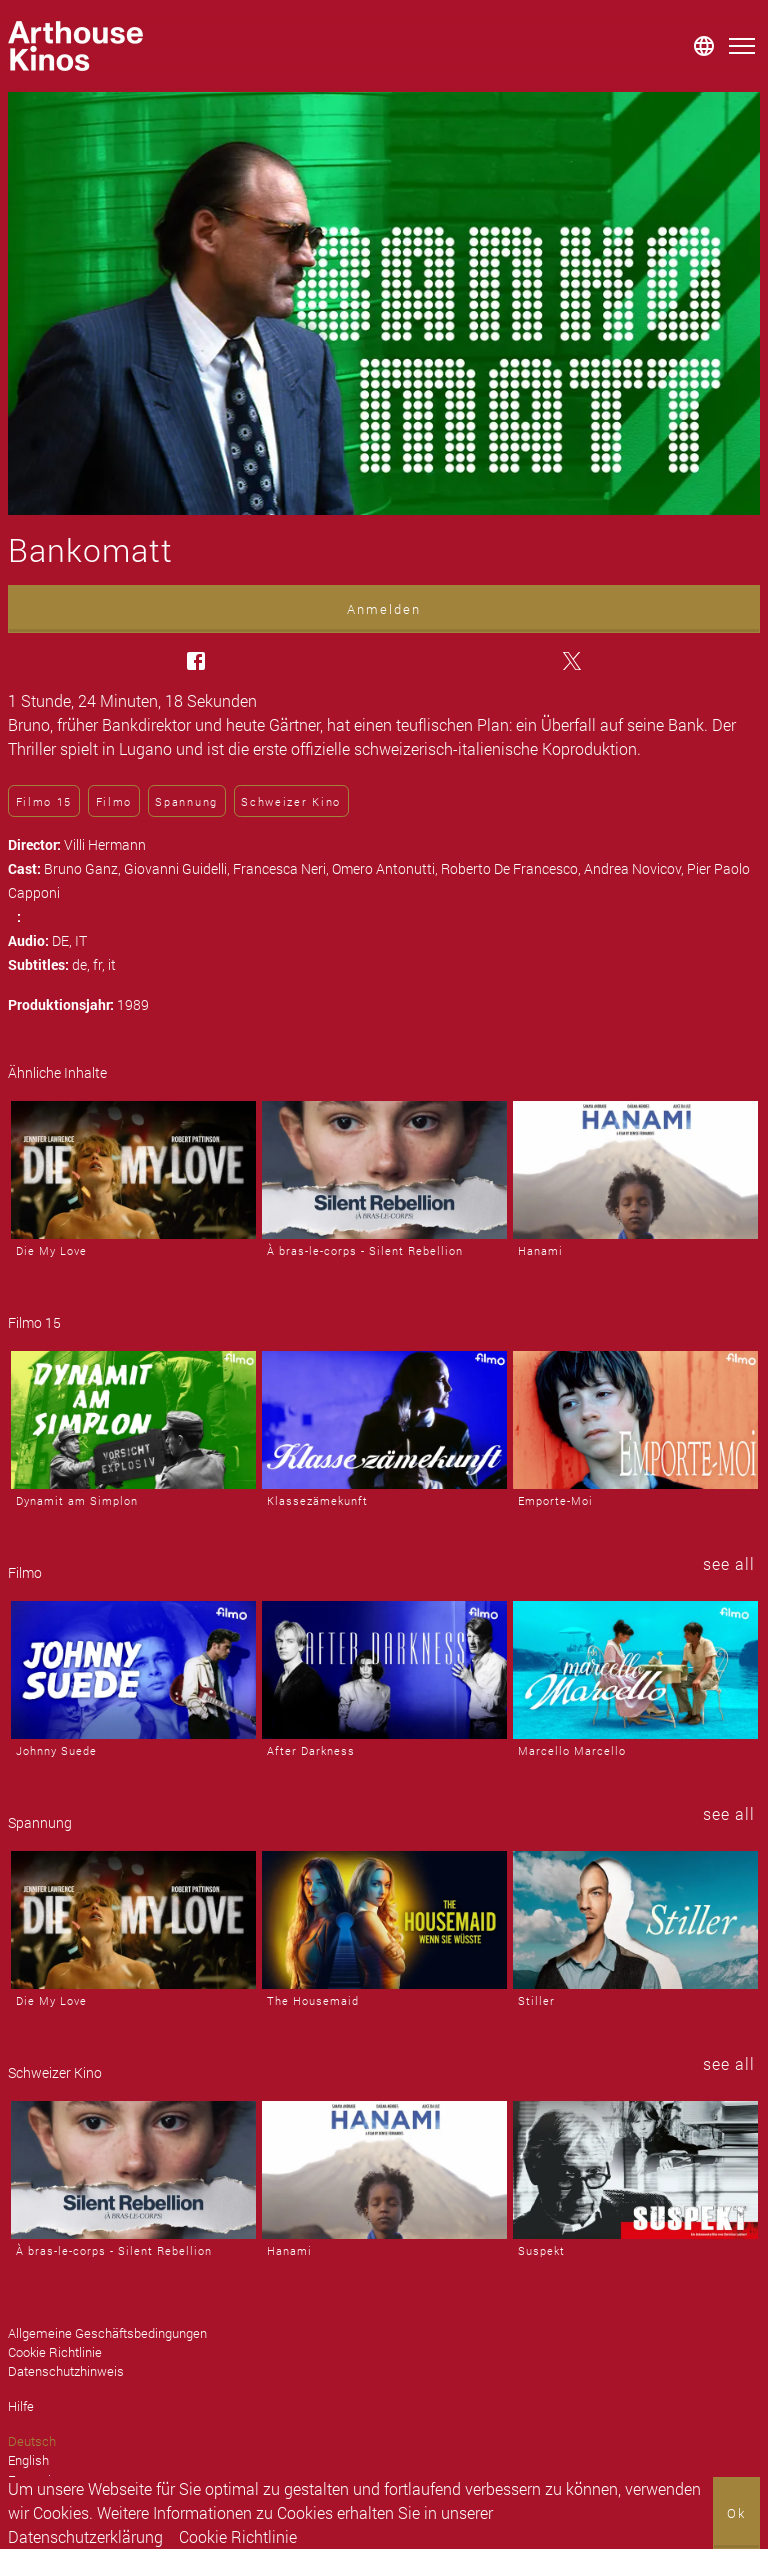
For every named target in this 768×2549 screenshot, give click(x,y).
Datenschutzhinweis (66, 2371)
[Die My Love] (133, 1170)
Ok (736, 2513)
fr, (100, 964)
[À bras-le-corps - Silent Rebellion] (384, 1170)
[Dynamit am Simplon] (133, 1420)
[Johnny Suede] (133, 1670)
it (112, 964)
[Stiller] (635, 1920)
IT (81, 940)
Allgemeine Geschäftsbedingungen (107, 2333)
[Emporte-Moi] (635, 1420)
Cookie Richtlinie (238, 2536)
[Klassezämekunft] (384, 1420)
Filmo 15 (44, 801)
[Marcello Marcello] (635, 1670)
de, (82, 964)
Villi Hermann (105, 844)
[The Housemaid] (384, 1920)
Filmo (114, 801)
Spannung (186, 801)
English (28, 2460)
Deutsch (32, 2441)
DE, (63, 940)
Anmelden (384, 609)
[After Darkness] (384, 1670)
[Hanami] (635, 1170)
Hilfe (21, 2406)
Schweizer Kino (291, 801)
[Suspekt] (635, 2170)
